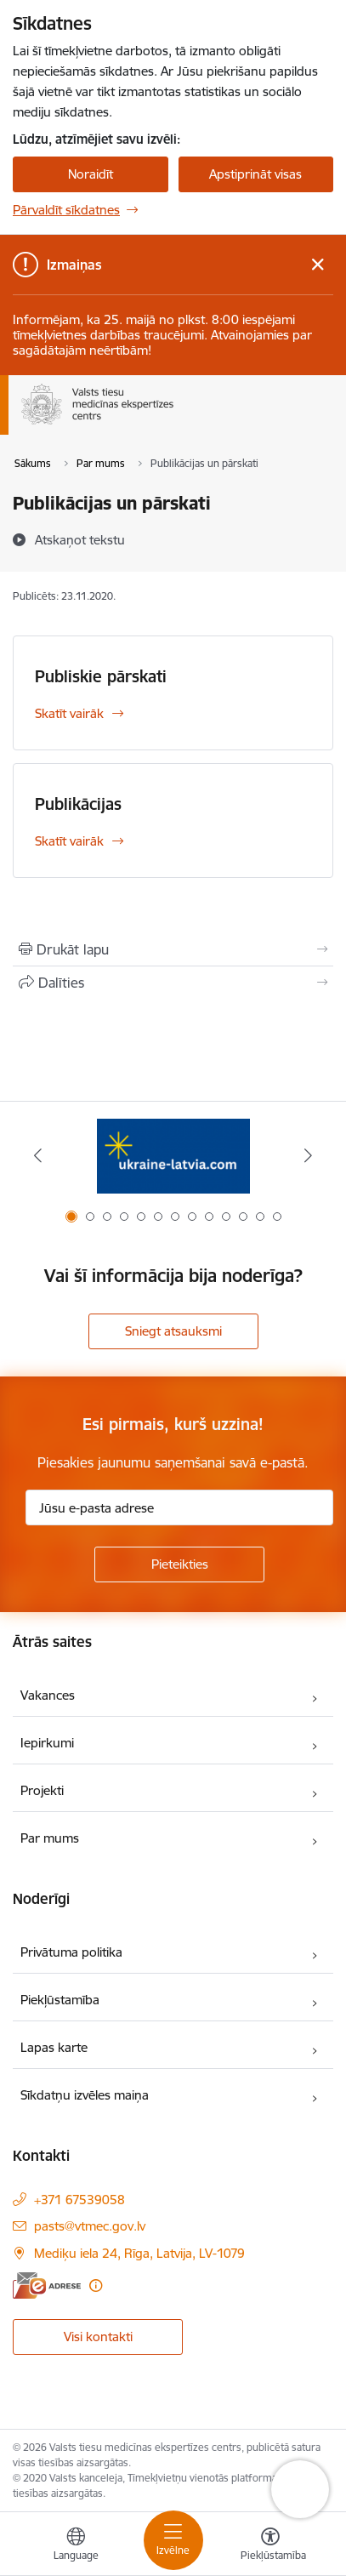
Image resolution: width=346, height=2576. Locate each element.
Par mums (49, 1838)
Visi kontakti (98, 2336)
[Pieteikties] (179, 1564)
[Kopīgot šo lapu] (173, 982)
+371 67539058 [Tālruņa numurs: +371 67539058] (79, 2199)
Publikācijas (78, 804)
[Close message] (317, 265)
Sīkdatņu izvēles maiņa (84, 2095)
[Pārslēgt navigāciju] (173, 2540)
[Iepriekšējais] (37, 1155)
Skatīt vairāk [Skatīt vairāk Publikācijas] (69, 841)
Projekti (42, 1790)
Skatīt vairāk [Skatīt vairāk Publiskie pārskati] (69, 713)
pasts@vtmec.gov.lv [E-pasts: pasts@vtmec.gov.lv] (89, 2226)
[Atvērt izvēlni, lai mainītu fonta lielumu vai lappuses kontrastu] (270, 2546)
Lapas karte (54, 2047)
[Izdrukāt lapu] (173, 949)
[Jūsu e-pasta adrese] (179, 1507)
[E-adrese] (47, 2285)
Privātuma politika (71, 1952)
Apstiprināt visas (255, 174)
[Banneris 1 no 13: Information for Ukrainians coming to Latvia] (173, 1156)
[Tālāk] (308, 1155)
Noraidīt (90, 174)
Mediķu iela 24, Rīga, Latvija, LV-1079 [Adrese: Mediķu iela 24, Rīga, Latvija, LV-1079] (139, 2253)
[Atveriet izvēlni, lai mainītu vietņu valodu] (75, 2546)
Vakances (47, 1695)
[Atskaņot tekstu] (80, 539)
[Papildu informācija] (95, 2285)
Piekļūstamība (59, 2000)
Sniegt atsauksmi (173, 1331)
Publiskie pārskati (101, 676)
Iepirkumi (47, 1743)
